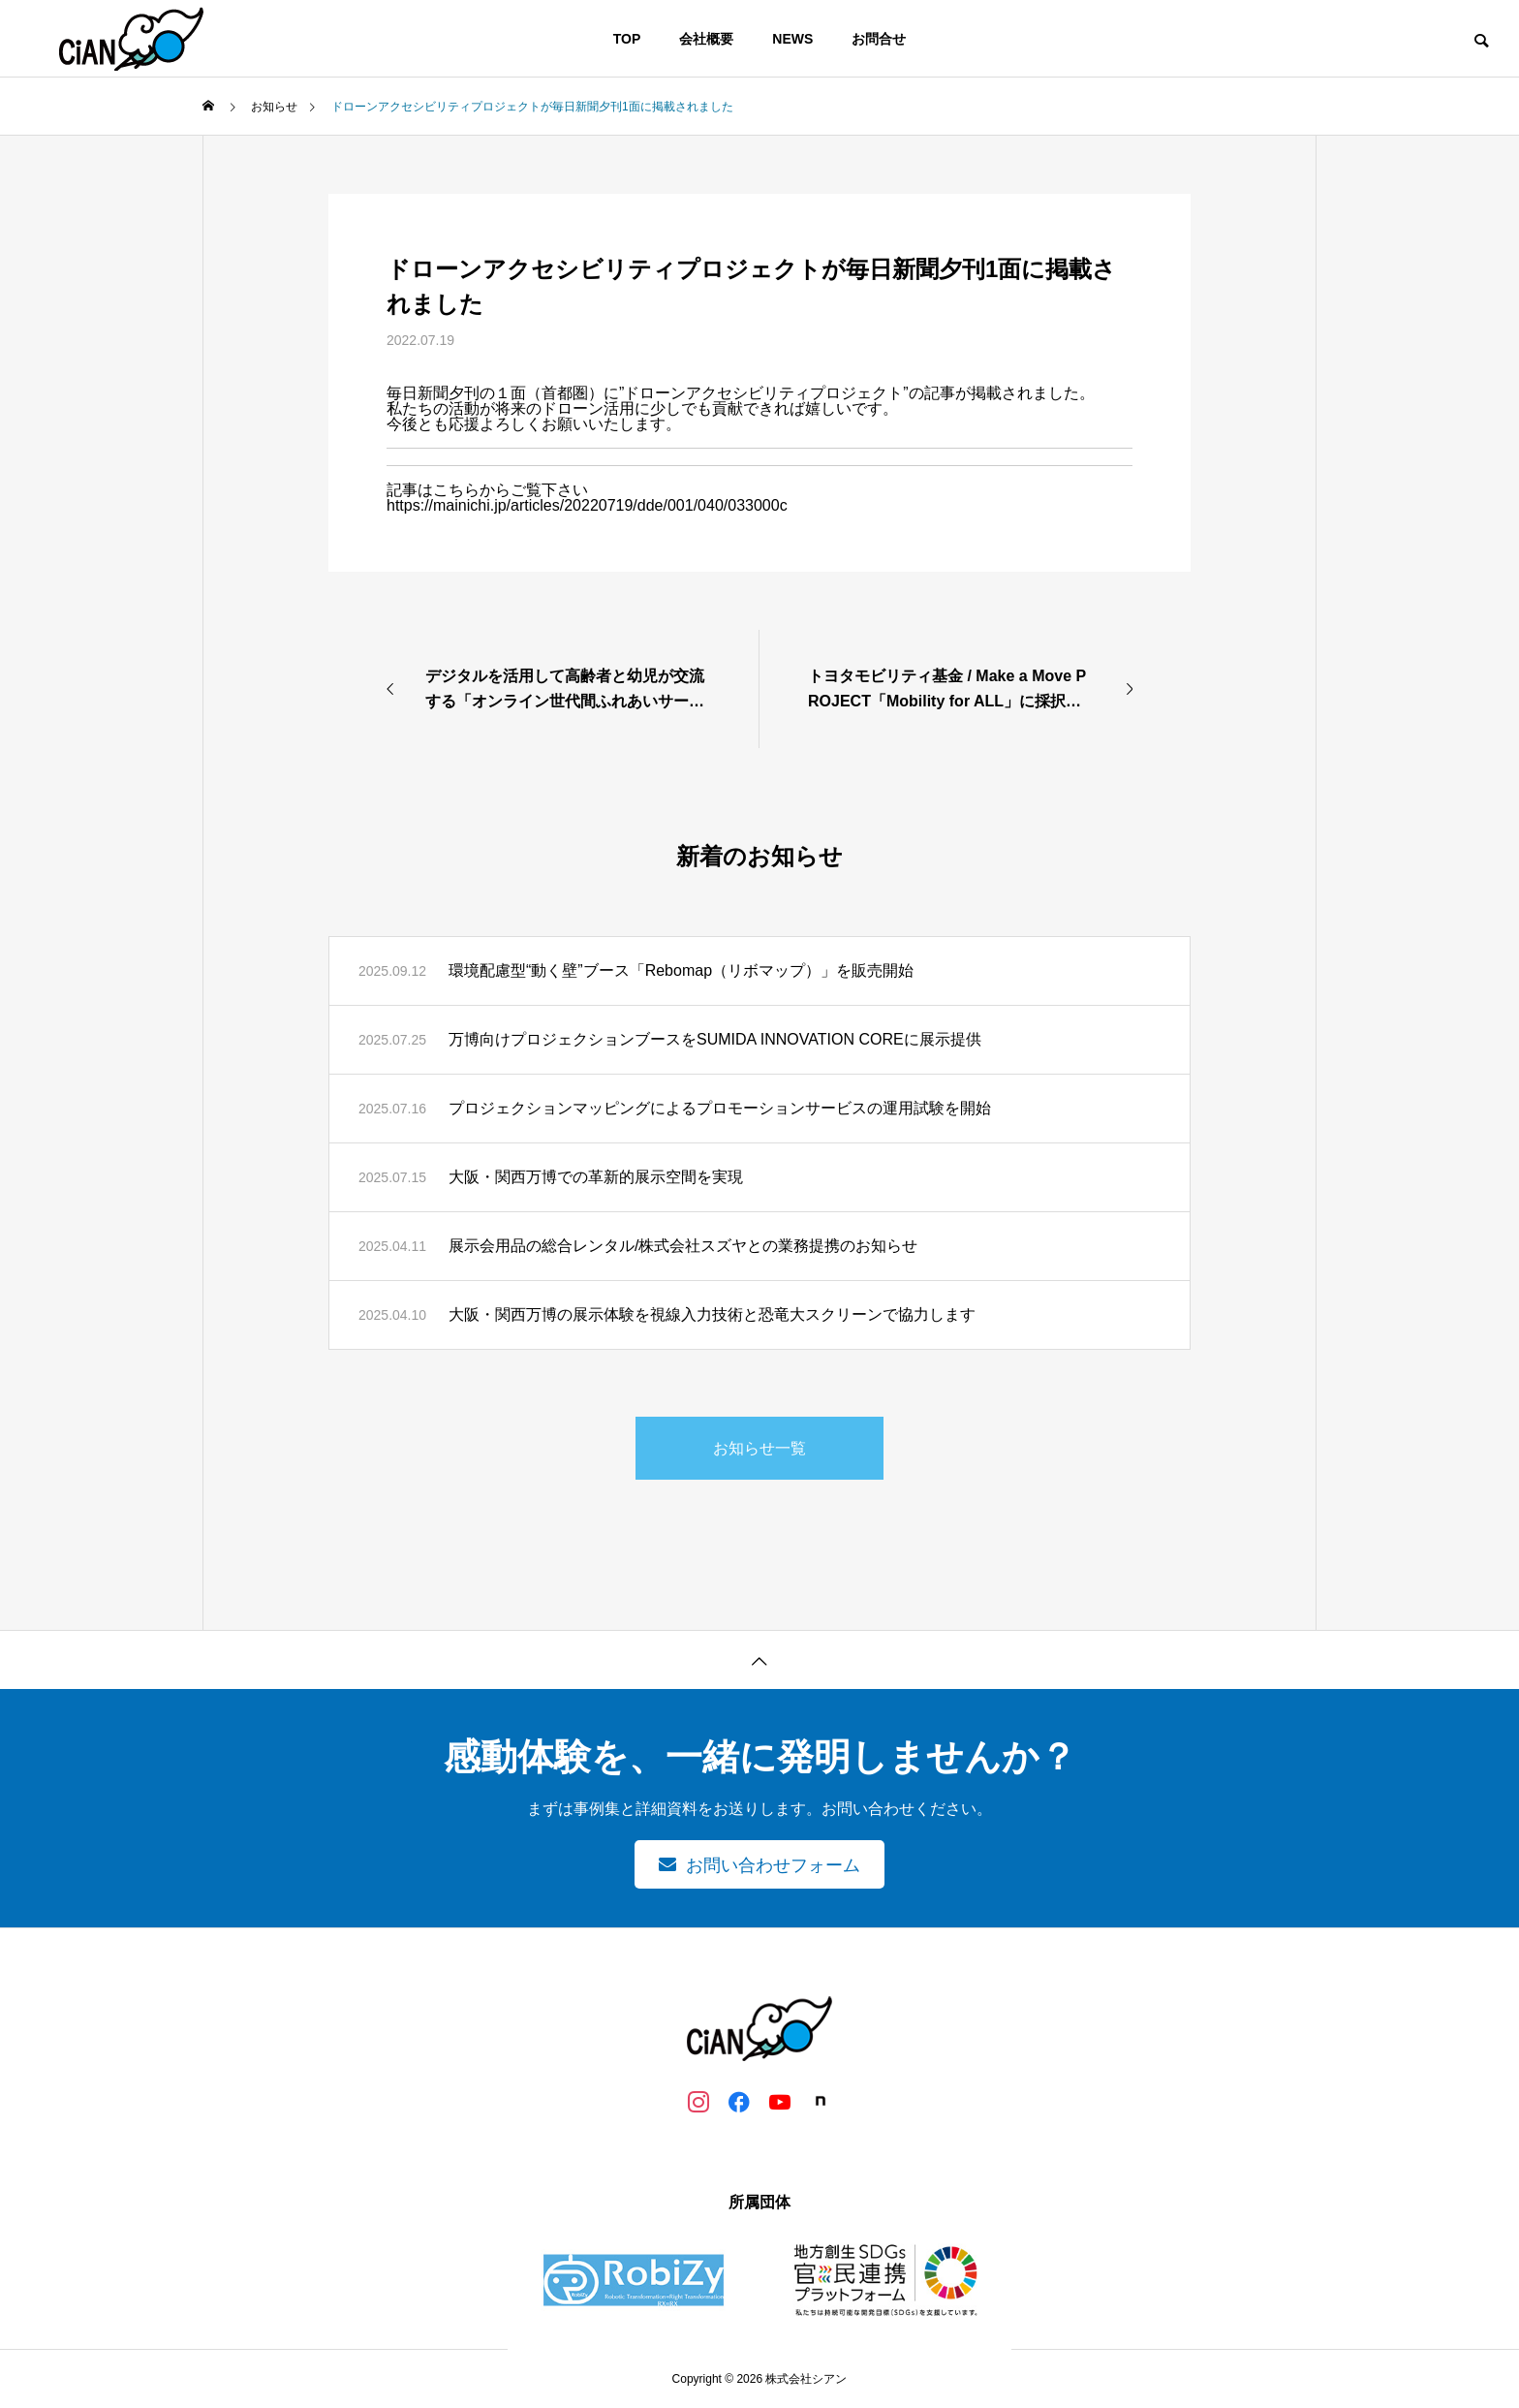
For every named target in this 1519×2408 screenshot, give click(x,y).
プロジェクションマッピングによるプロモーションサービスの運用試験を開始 (720, 1108)
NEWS (792, 39)
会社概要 (706, 39)
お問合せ (879, 39)
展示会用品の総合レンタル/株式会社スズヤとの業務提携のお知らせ (683, 1245)
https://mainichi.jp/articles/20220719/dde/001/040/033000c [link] (587, 505)
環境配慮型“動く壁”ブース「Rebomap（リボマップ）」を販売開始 (681, 970)
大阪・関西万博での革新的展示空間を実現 (596, 1177)
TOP (627, 39)
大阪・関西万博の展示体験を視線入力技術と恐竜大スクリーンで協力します (712, 1314)
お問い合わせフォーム (773, 1865)
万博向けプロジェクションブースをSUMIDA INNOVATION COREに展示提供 (715, 1039)
